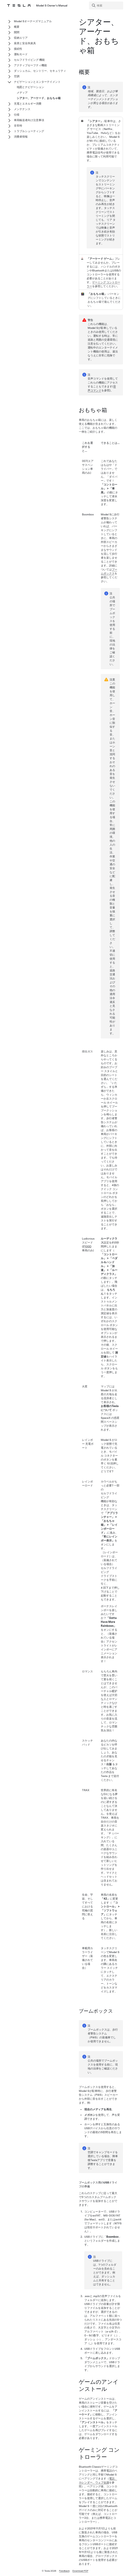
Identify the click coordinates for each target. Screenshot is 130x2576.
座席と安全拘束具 (25, 43)
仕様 (16, 114)
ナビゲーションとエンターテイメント (37, 81)
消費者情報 (21, 136)
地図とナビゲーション (30, 87)
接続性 (18, 48)
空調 (16, 76)
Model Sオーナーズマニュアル (33, 21)
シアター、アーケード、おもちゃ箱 (39, 98)
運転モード (21, 54)
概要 (16, 26)
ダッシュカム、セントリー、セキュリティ (40, 70)
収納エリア (21, 37)
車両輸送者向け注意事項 (29, 120)
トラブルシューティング (29, 131)
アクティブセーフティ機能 (30, 65)
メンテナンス (22, 109)
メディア (22, 92)
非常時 (18, 125)
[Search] (106, 5)
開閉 (16, 32)
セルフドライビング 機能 (29, 59)
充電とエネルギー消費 (27, 103)
